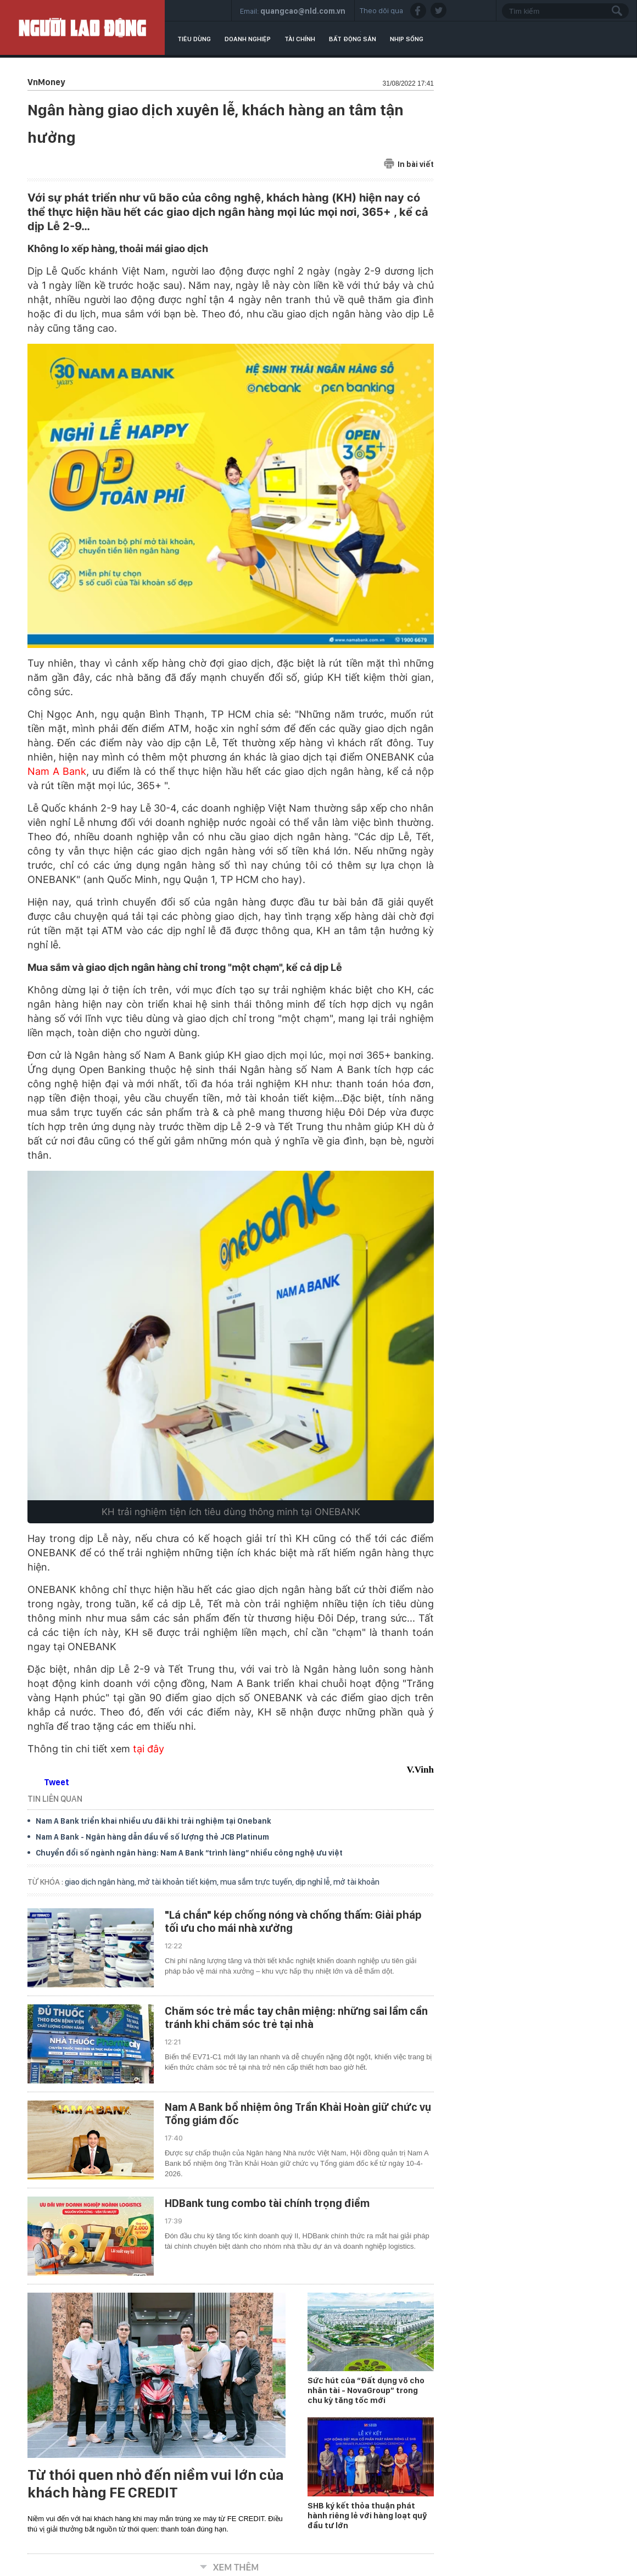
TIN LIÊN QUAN (54, 1798)
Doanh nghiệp (248, 39)
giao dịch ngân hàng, (101, 1882)
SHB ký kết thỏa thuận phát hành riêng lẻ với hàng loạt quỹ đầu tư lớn (367, 2515)
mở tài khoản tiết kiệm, (179, 1882)
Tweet (56, 1782)
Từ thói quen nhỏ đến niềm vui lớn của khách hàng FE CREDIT (155, 2483)
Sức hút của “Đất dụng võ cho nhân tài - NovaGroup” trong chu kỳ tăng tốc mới (366, 2390)
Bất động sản (352, 39)
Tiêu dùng (194, 39)
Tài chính (299, 39)
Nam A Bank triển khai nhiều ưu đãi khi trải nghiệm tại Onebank (153, 1821)
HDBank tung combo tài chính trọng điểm (267, 2203)
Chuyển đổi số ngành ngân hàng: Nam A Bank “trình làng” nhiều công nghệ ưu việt (189, 1852)
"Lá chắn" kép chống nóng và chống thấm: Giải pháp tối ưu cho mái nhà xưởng (293, 1921)
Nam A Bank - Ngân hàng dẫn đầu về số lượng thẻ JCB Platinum (152, 1836)
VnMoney (46, 82)
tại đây (148, 1748)
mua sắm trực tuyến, (257, 1882)
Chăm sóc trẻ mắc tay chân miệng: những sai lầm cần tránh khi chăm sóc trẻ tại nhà (296, 2017)
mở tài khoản (356, 1882)
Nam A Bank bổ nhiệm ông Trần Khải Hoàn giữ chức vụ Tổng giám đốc (298, 2113)
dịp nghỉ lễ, (314, 1882)
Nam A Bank (56, 771)
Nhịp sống (406, 39)
